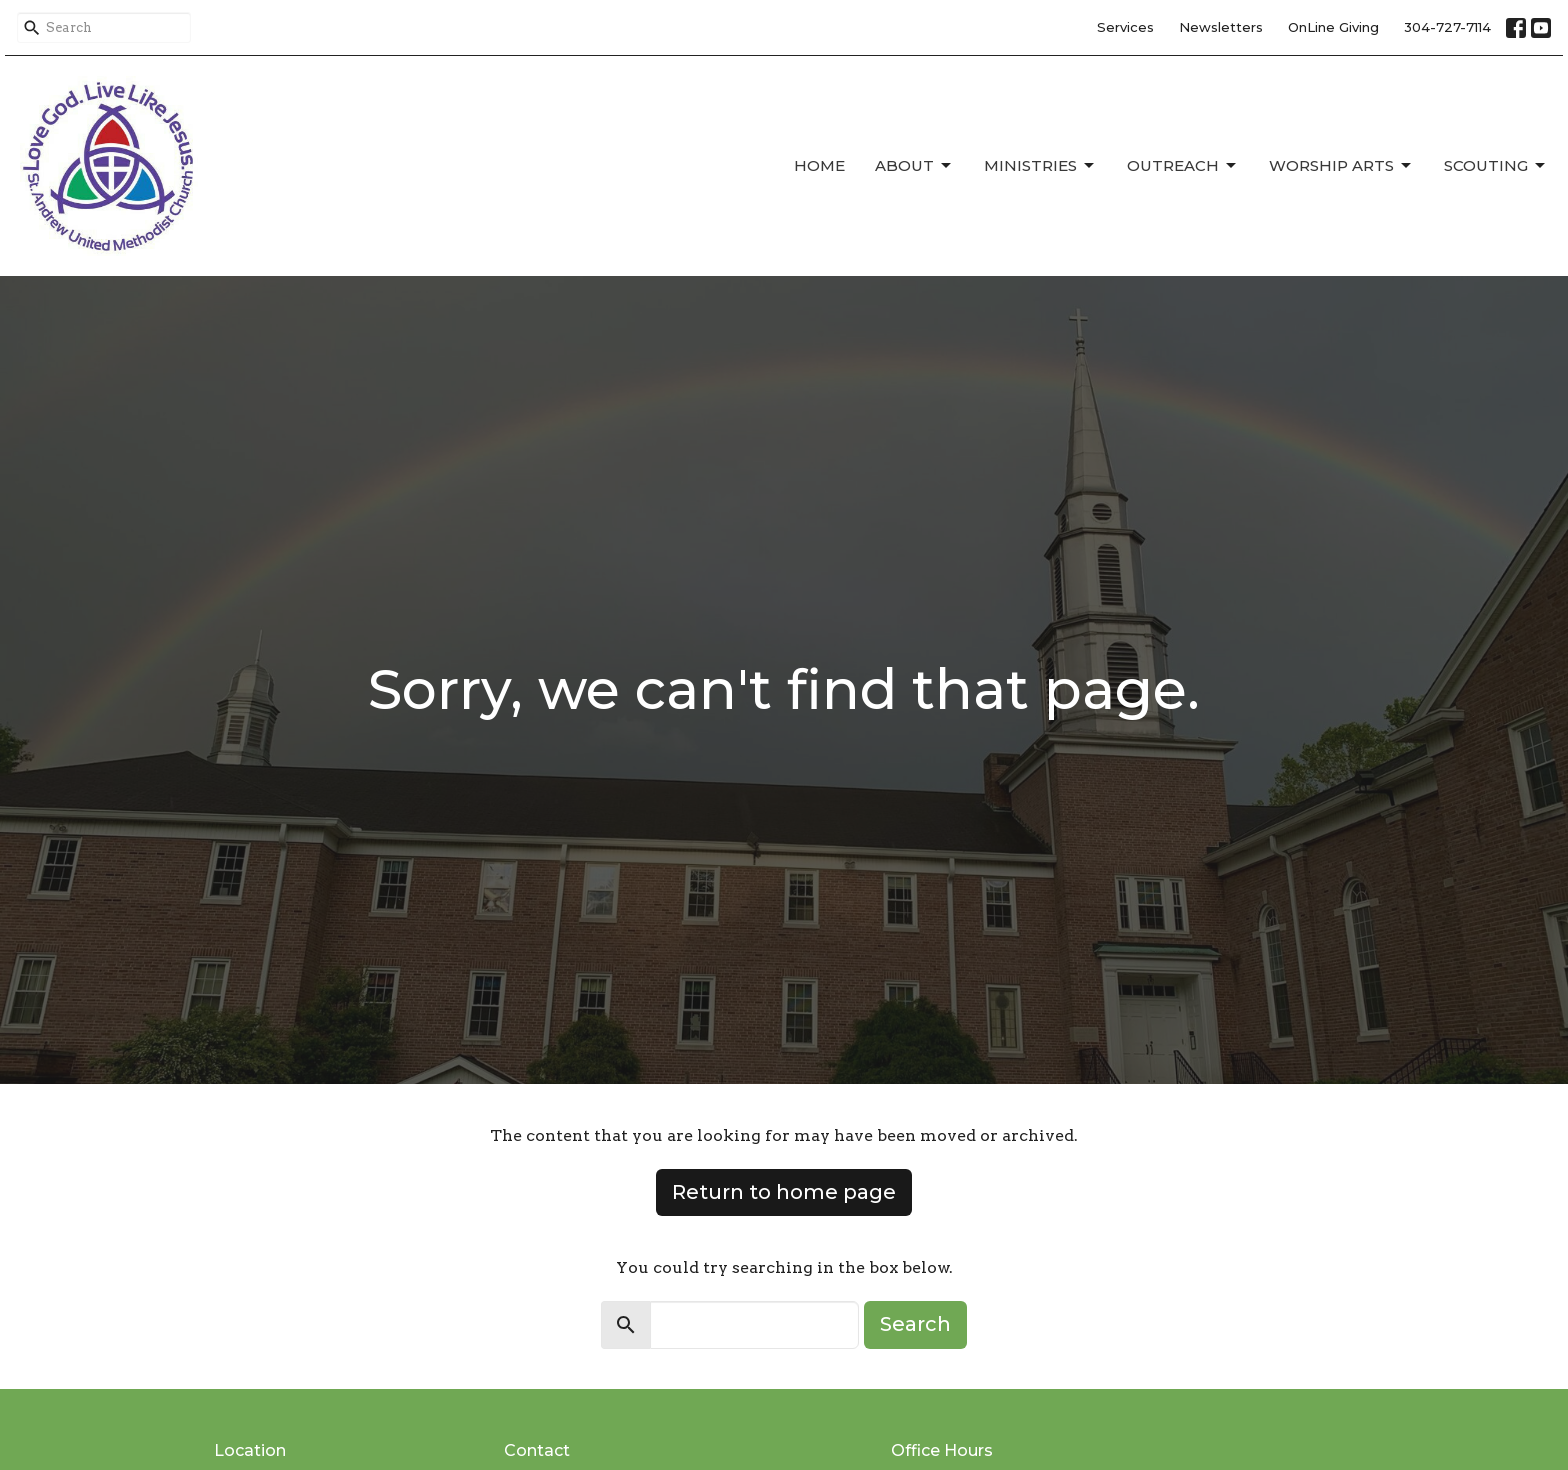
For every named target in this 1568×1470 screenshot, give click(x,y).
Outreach (1183, 166)
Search (915, 1324)
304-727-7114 (1447, 27)
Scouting (1496, 166)
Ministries (1040, 166)
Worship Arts (1341, 166)
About (914, 166)
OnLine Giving (1333, 27)
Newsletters (1221, 27)
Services (1125, 27)
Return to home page (784, 1192)
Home (819, 165)
